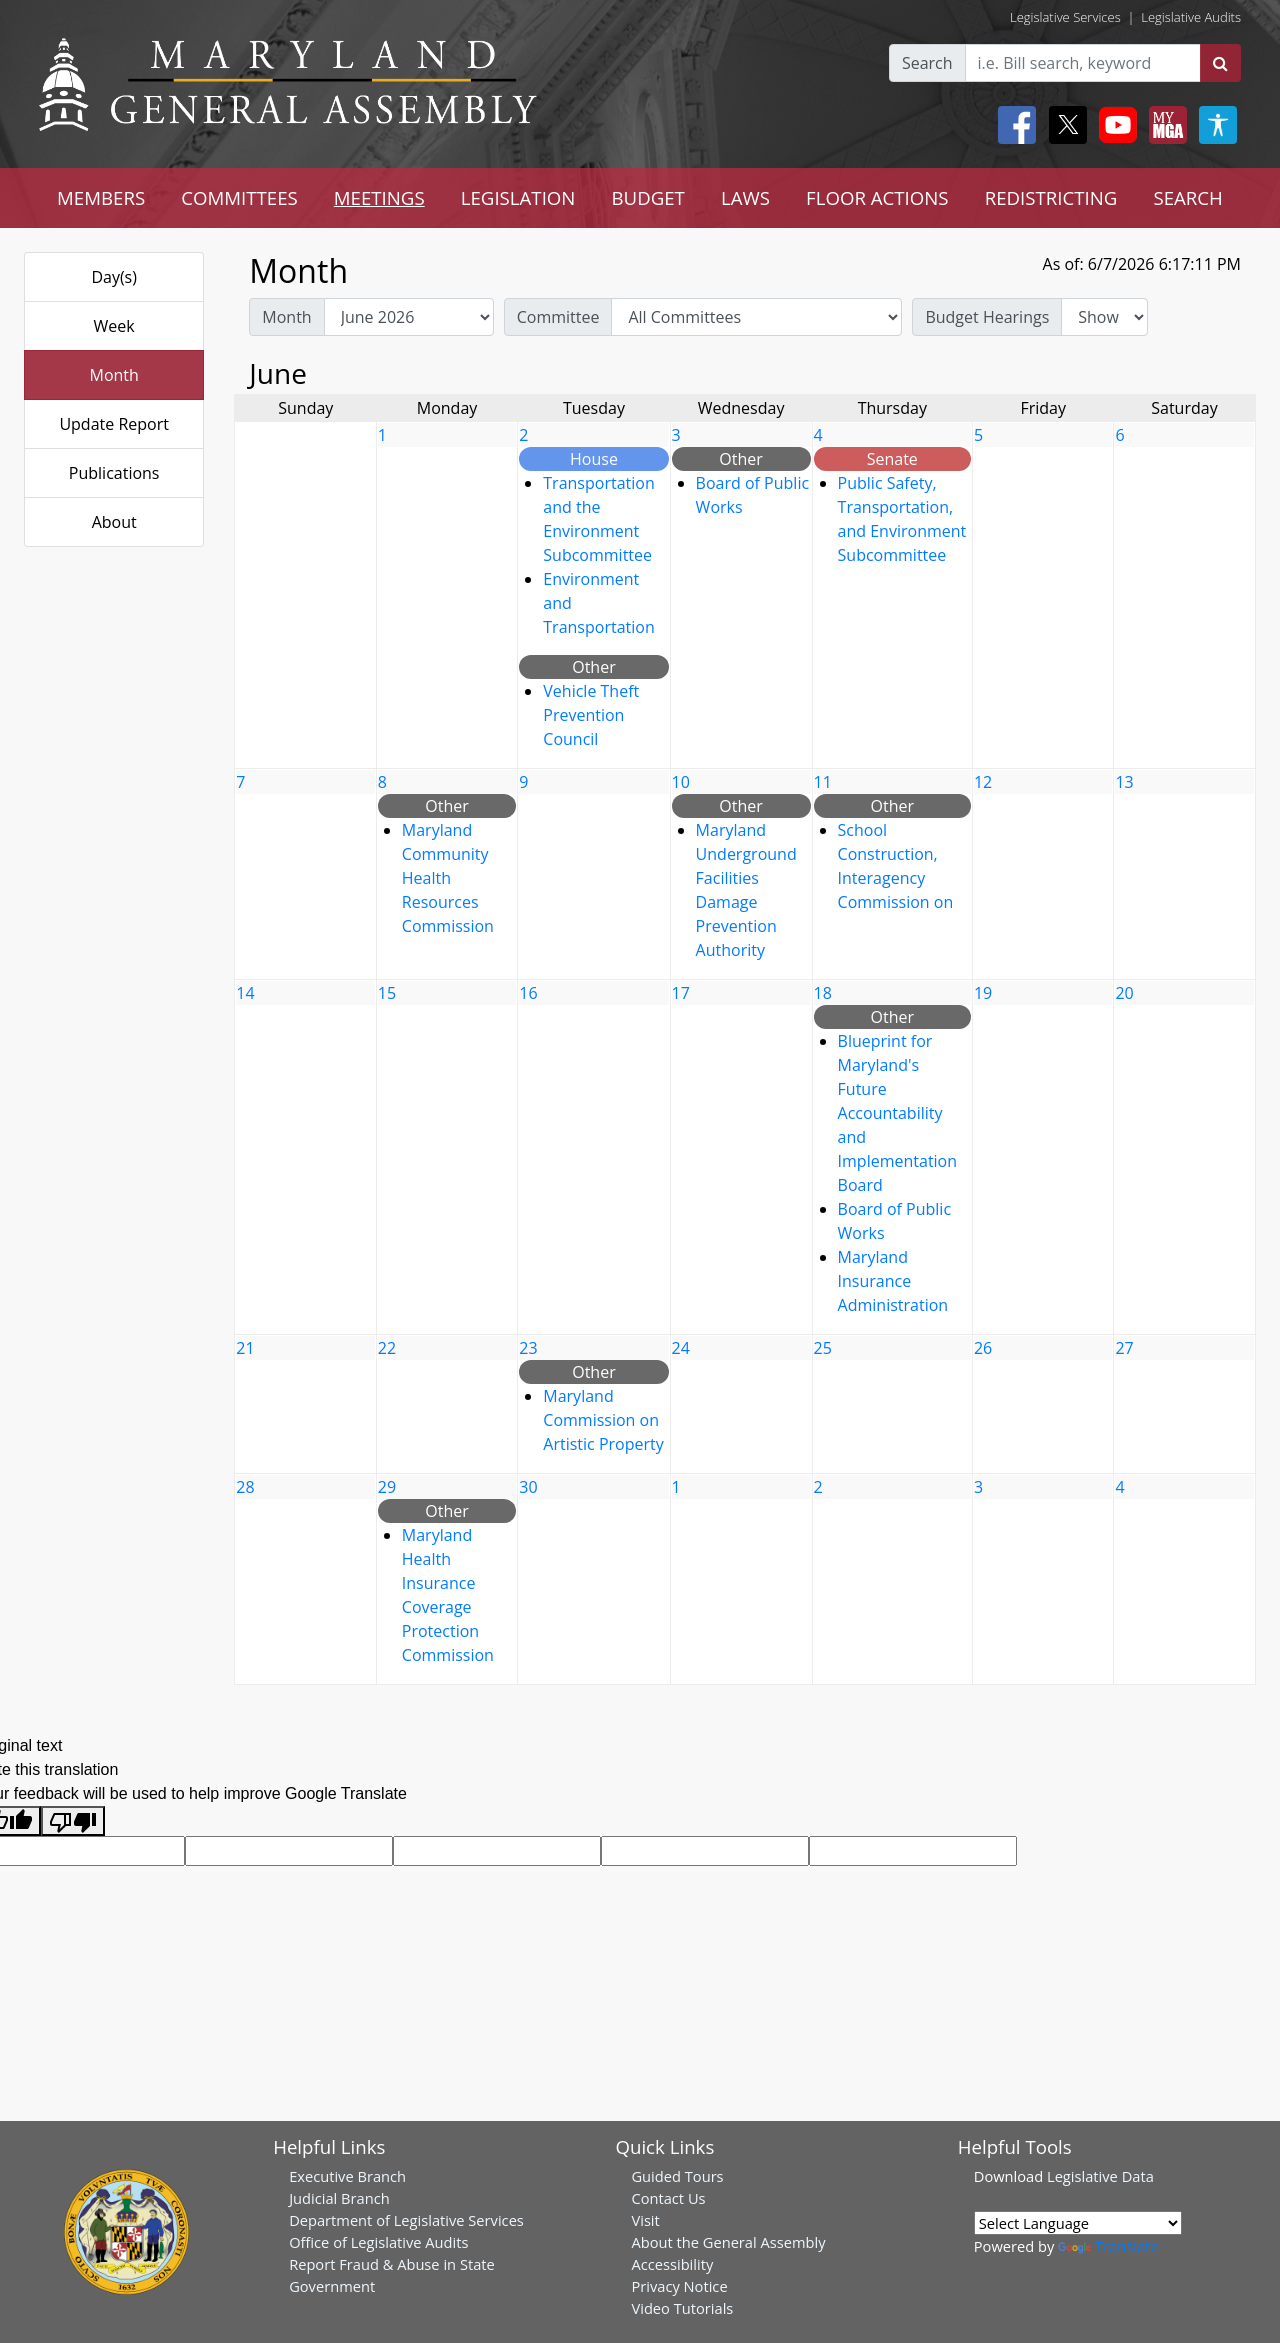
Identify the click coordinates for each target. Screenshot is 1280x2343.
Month (113, 375)
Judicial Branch (339, 2198)
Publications (114, 473)
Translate (1108, 2246)
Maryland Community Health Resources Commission (448, 878)
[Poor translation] (73, 1821)
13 (1124, 782)
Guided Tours (677, 2176)
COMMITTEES (239, 197)
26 (983, 1348)
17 (681, 993)
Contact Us (668, 2198)
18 (823, 993)
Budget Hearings (987, 317)
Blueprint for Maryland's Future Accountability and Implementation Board (897, 1113)
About (114, 522)
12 (983, 782)
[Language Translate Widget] (1078, 2223)
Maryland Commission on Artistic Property (603, 1420)
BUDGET (647, 197)
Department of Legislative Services (406, 2220)
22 (387, 1348)
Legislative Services (1065, 17)
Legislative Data (1100, 2176)
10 (681, 782)
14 (245, 993)
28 (245, 1487)
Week (114, 326)
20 (1124, 993)
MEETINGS (379, 197)
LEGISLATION (518, 197)
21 (245, 1348)
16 (528, 993)
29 (387, 1487)
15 (387, 993)
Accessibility (672, 2264)
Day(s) (114, 277)
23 (528, 1348)
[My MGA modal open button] (1164, 125)
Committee (558, 317)
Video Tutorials (682, 2308)
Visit (645, 2220)
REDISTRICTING (1051, 197)
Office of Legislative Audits (378, 2242)
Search (927, 63)
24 (681, 1348)
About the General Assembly (728, 2242)
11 (823, 782)
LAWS (745, 197)
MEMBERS (101, 197)
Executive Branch (347, 2176)
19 (983, 993)
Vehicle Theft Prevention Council (591, 715)
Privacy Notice (679, 2286)
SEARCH (1187, 197)
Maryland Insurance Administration (893, 1281)
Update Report (114, 424)
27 (1124, 1348)
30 (528, 1487)
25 (823, 1348)
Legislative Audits (1191, 17)
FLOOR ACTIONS (877, 197)
